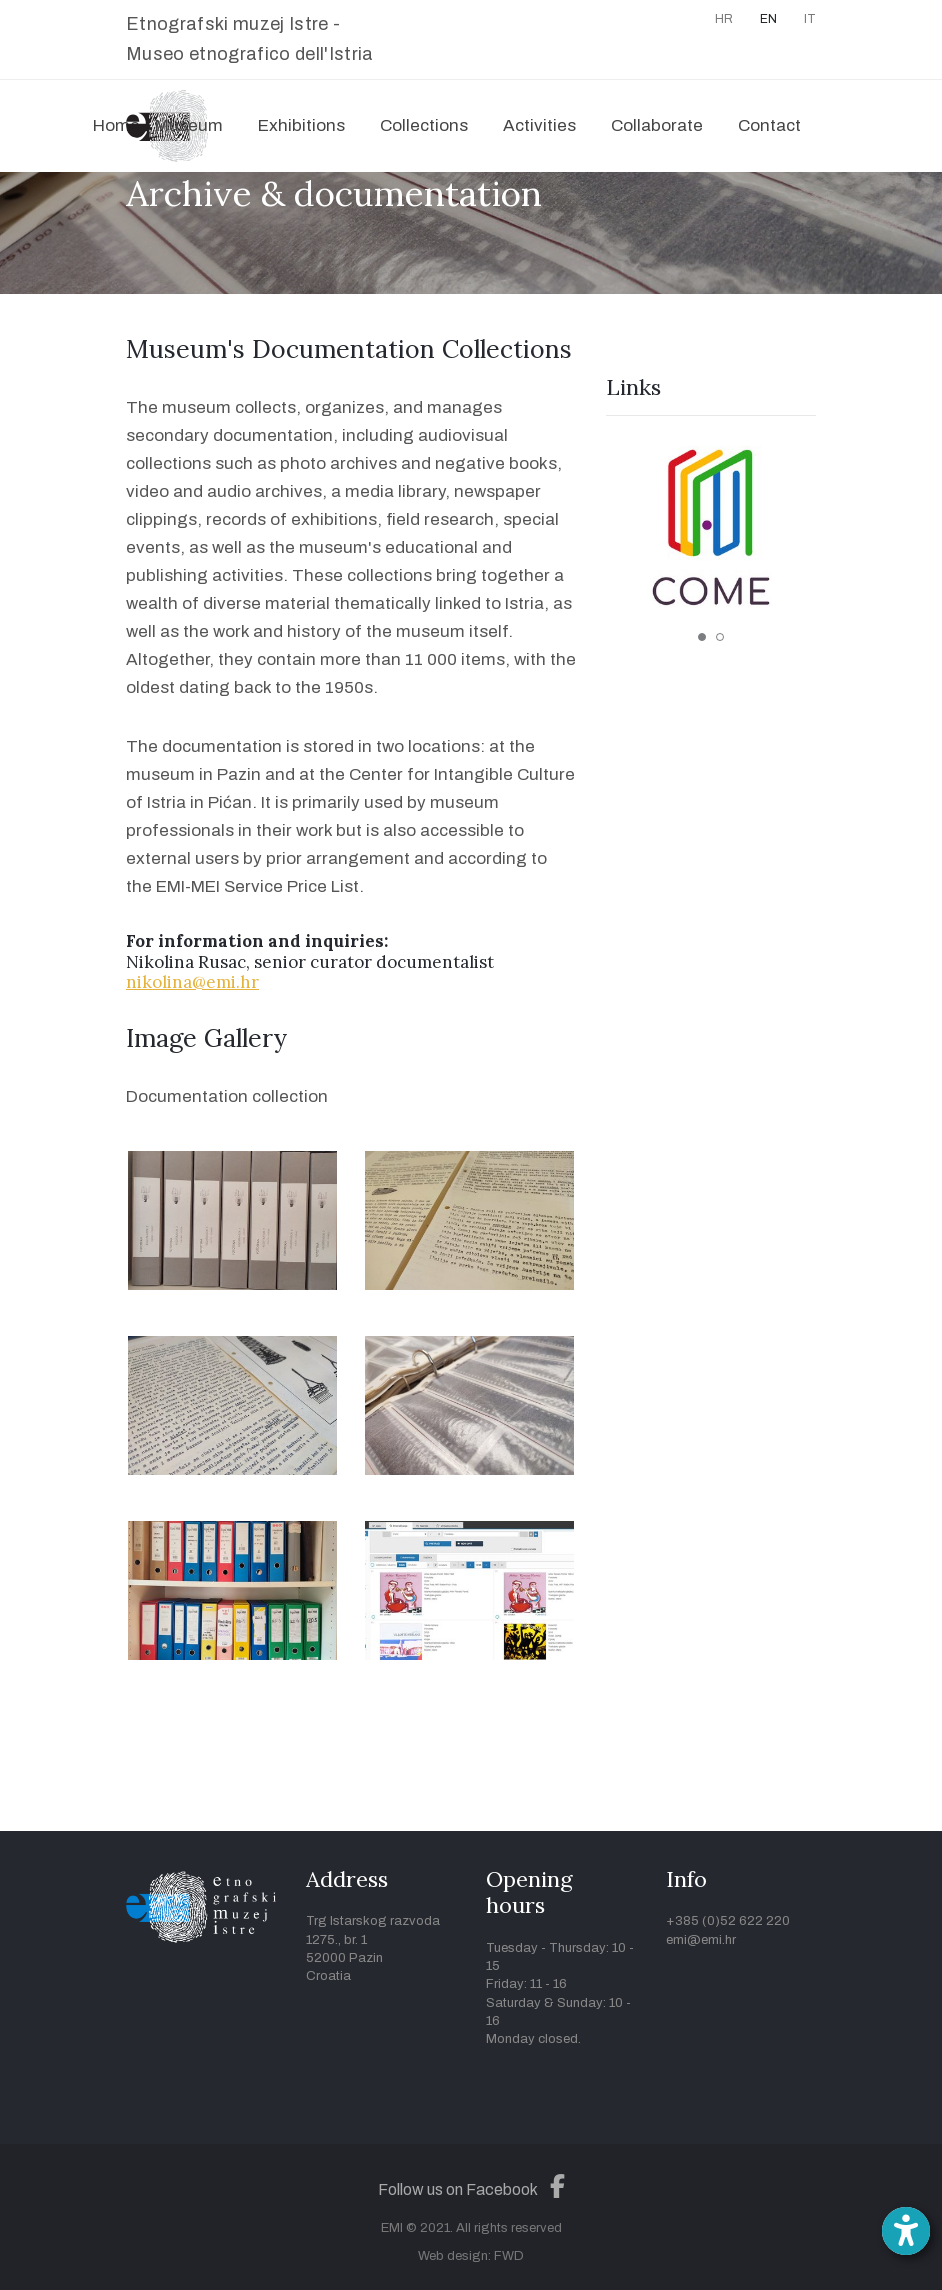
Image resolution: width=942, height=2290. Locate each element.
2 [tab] (720, 637)
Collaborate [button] (657, 125)
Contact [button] (769, 125)
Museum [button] (189, 125)
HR (724, 19)
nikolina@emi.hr (192, 982)
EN (768, 19)
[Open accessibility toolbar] (906, 2231)
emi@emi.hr (701, 1940)
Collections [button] (424, 125)
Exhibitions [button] (301, 125)
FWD (509, 2256)
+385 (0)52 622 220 (728, 1921)
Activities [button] (539, 125)
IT (810, 19)
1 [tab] (702, 637)
